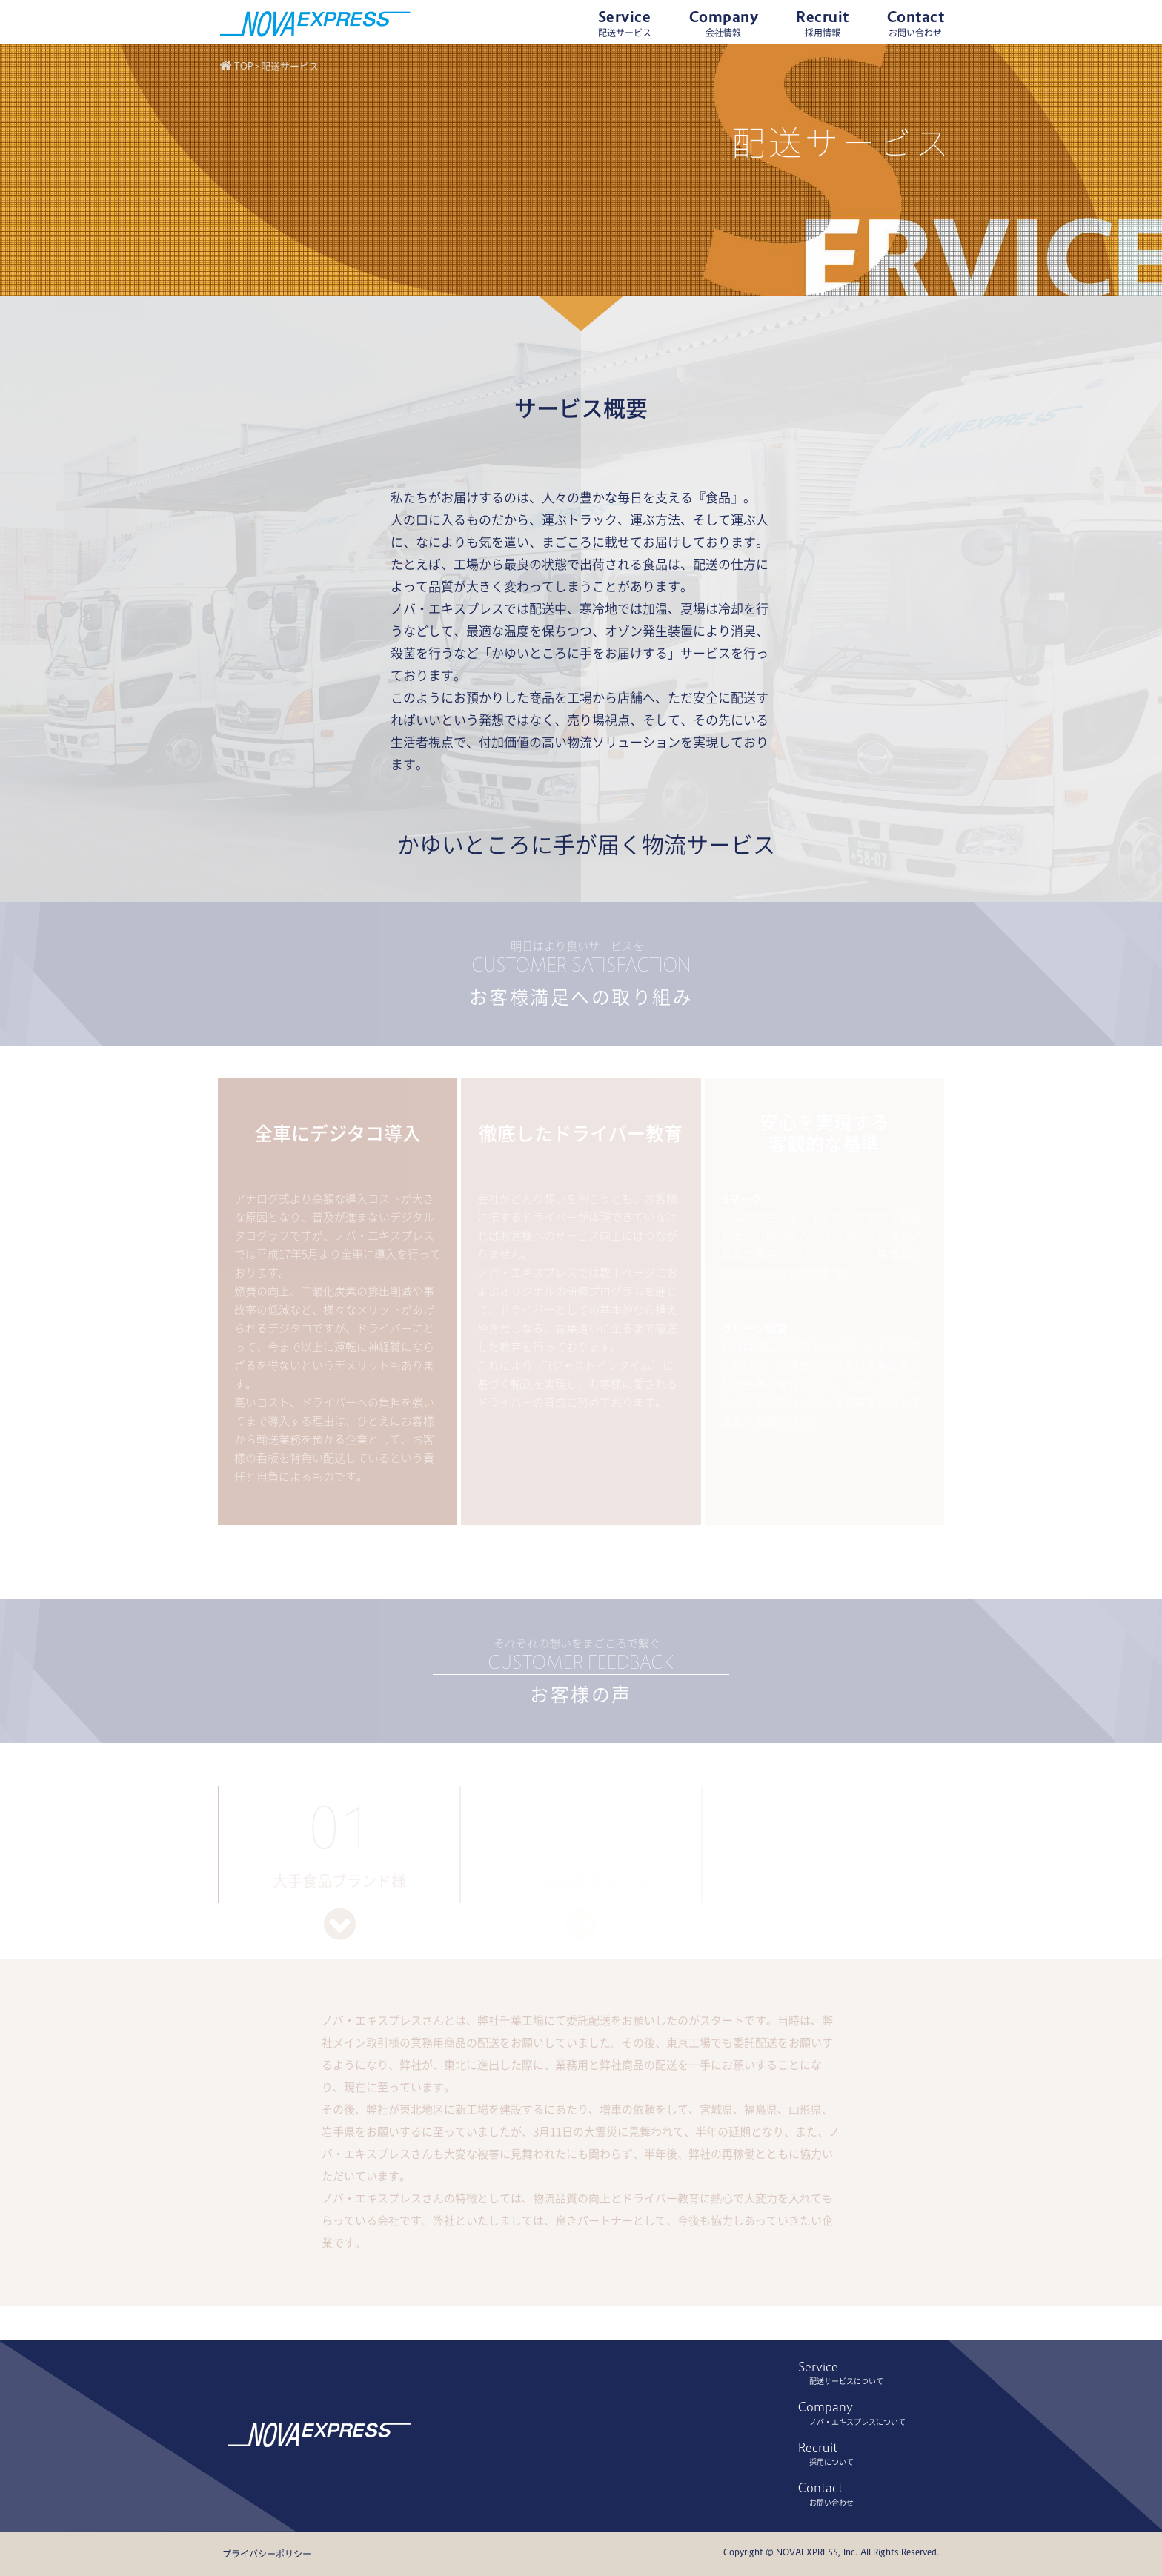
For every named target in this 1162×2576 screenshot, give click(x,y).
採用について (831, 2462)
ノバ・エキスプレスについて (857, 2422)
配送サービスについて (846, 2381)
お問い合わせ (831, 2502)
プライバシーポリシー (266, 2554)
